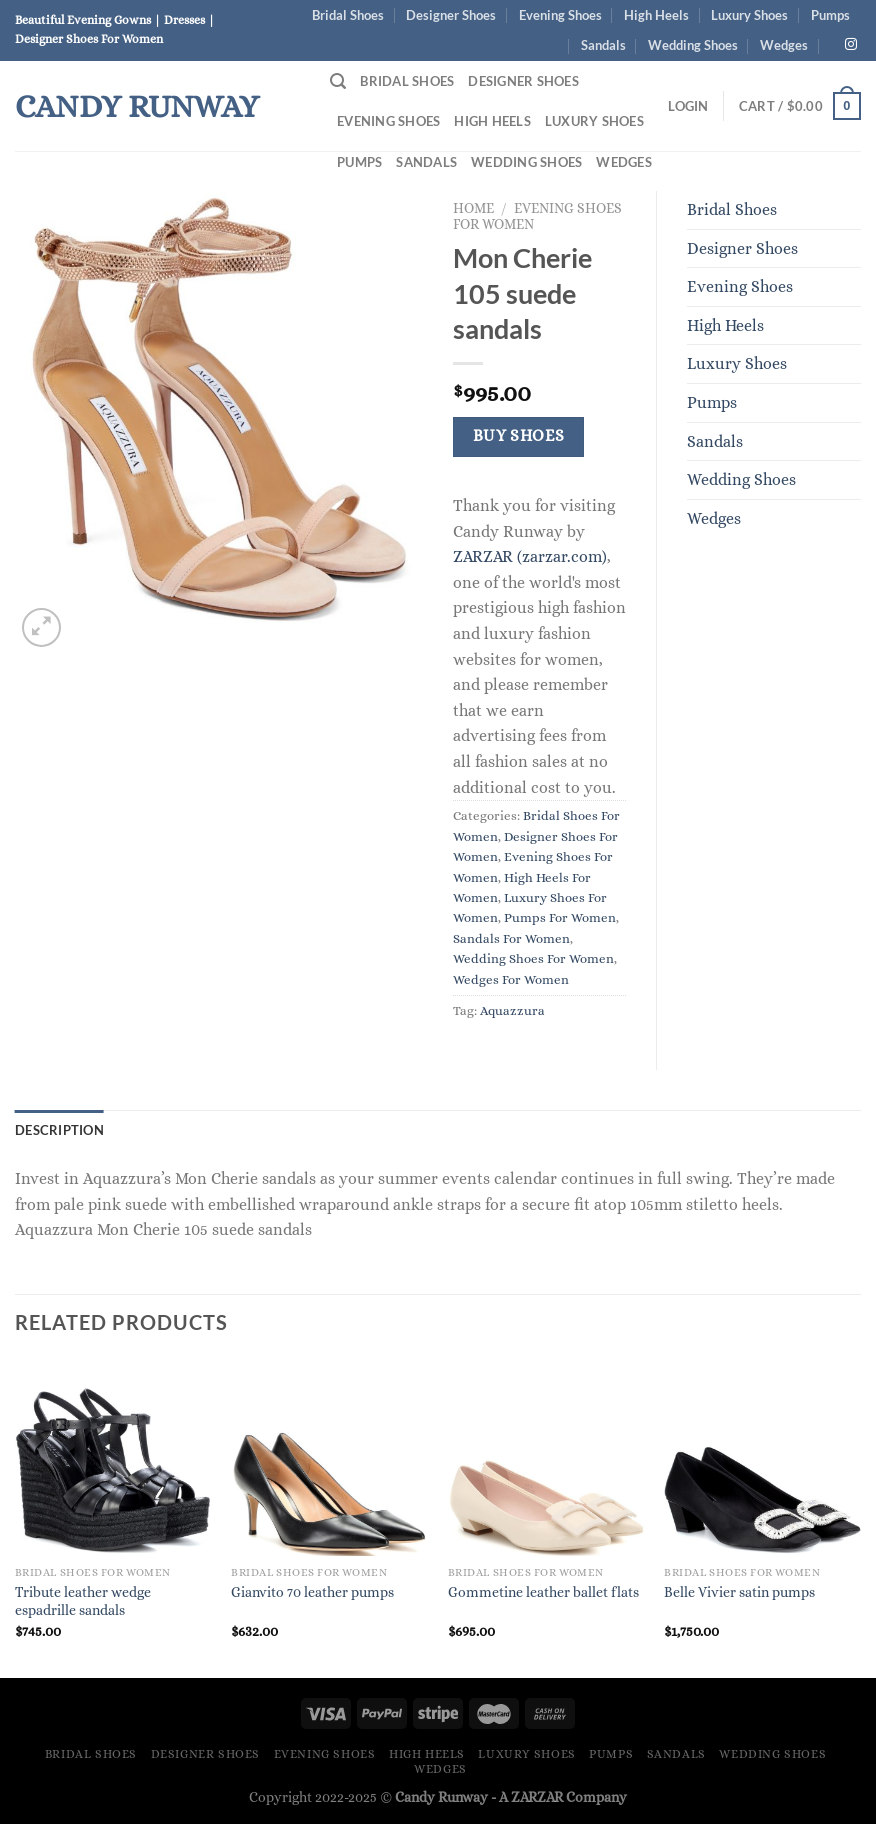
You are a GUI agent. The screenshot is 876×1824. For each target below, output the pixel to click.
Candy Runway (137, 106)
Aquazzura (512, 1010)
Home (473, 208)
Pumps (830, 15)
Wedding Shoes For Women (533, 958)
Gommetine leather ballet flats (543, 1592)
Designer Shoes (451, 15)
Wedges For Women (511, 979)
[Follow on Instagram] (851, 45)
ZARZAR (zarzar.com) (530, 556)
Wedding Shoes (693, 45)
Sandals (603, 45)
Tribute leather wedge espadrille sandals (83, 1601)
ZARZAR (537, 1797)
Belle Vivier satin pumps (739, 1592)
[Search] (338, 81)
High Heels (656, 15)
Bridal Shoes (348, 15)
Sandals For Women (511, 938)
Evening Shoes (560, 15)
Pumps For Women (560, 917)
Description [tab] (59, 1130)
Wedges (784, 45)
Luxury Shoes (749, 15)
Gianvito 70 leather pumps (312, 1592)
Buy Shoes (519, 436)
